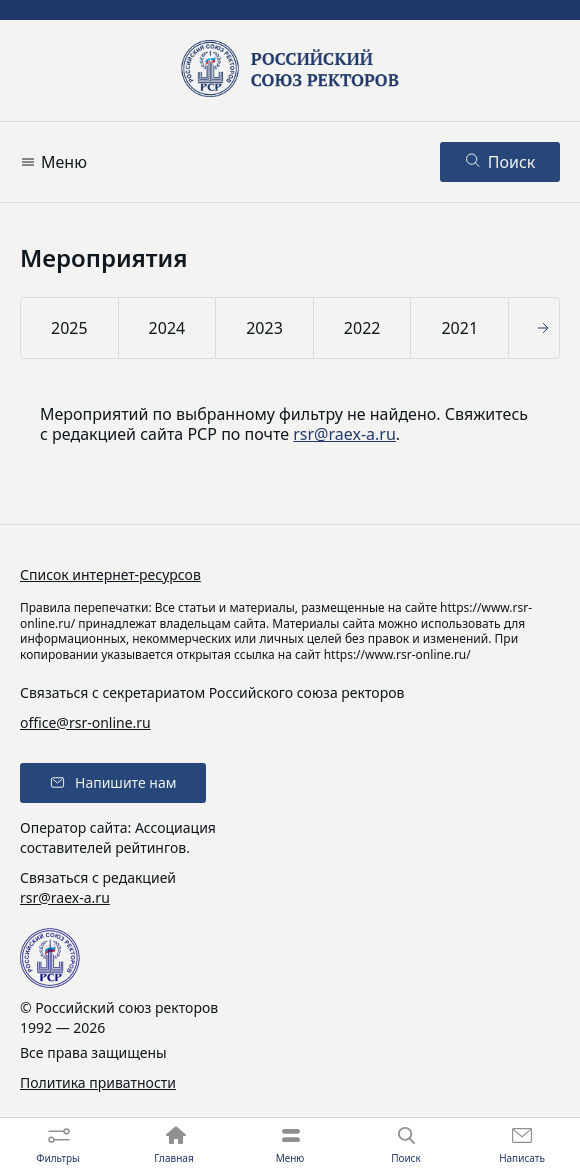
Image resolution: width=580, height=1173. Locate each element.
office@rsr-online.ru (85, 722)
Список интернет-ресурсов (110, 574)
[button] (546, 328)
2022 (362, 328)
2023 (264, 328)
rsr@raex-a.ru (344, 434)
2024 (167, 328)
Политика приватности (98, 1082)
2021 (459, 328)
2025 (69, 328)
